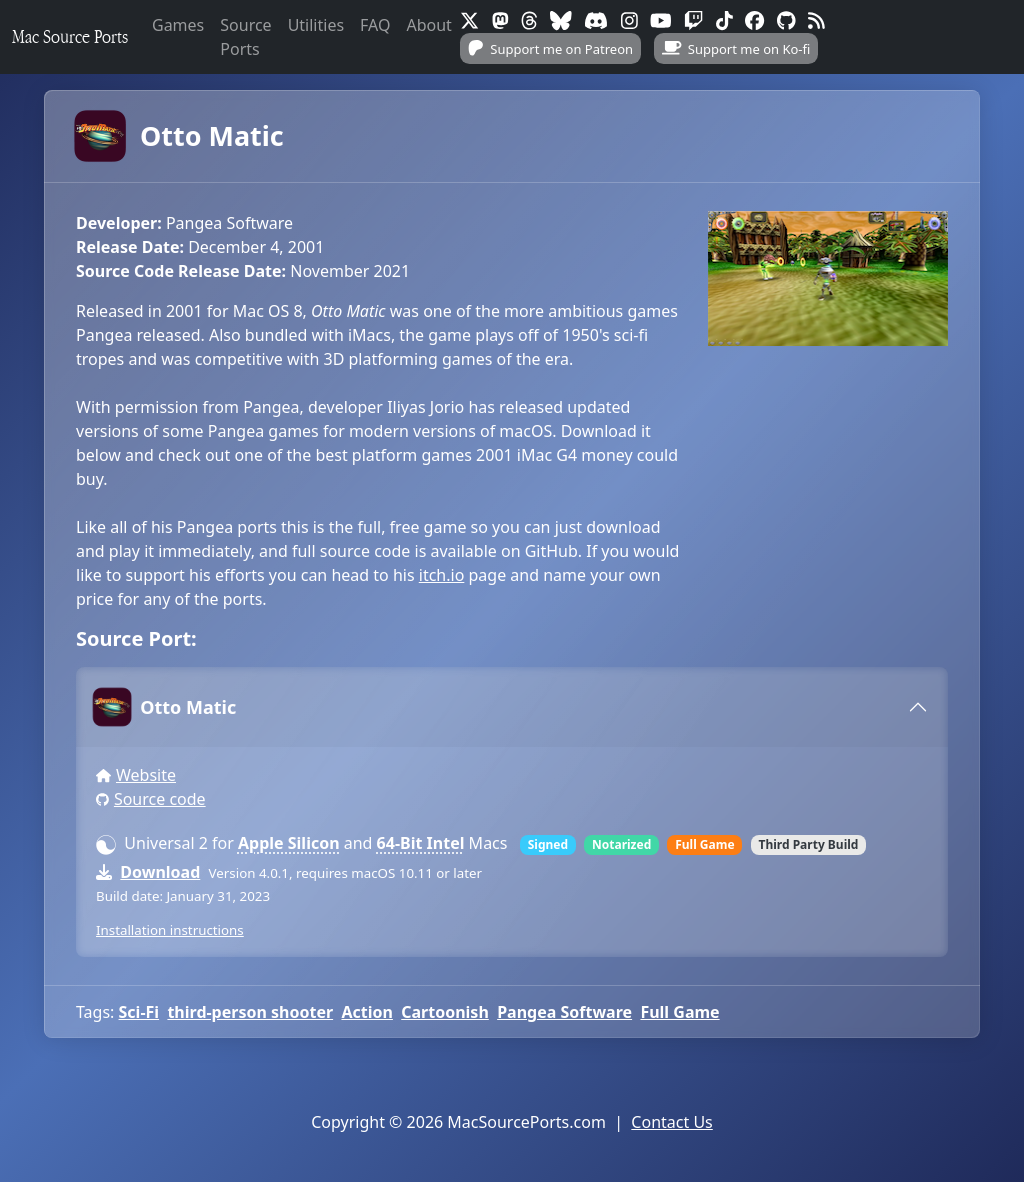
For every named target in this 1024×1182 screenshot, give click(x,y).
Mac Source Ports (70, 36)
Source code (160, 799)
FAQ (375, 25)
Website (146, 775)
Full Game (679, 1012)
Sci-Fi (139, 1012)
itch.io (442, 575)
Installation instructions (170, 930)
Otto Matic (180, 136)
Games (178, 25)
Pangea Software (564, 1012)
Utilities (316, 25)
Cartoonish (445, 1012)
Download (160, 872)
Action (366, 1012)
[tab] (512, 707)
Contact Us (671, 1122)
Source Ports (245, 37)
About (428, 25)
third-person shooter (250, 1012)
